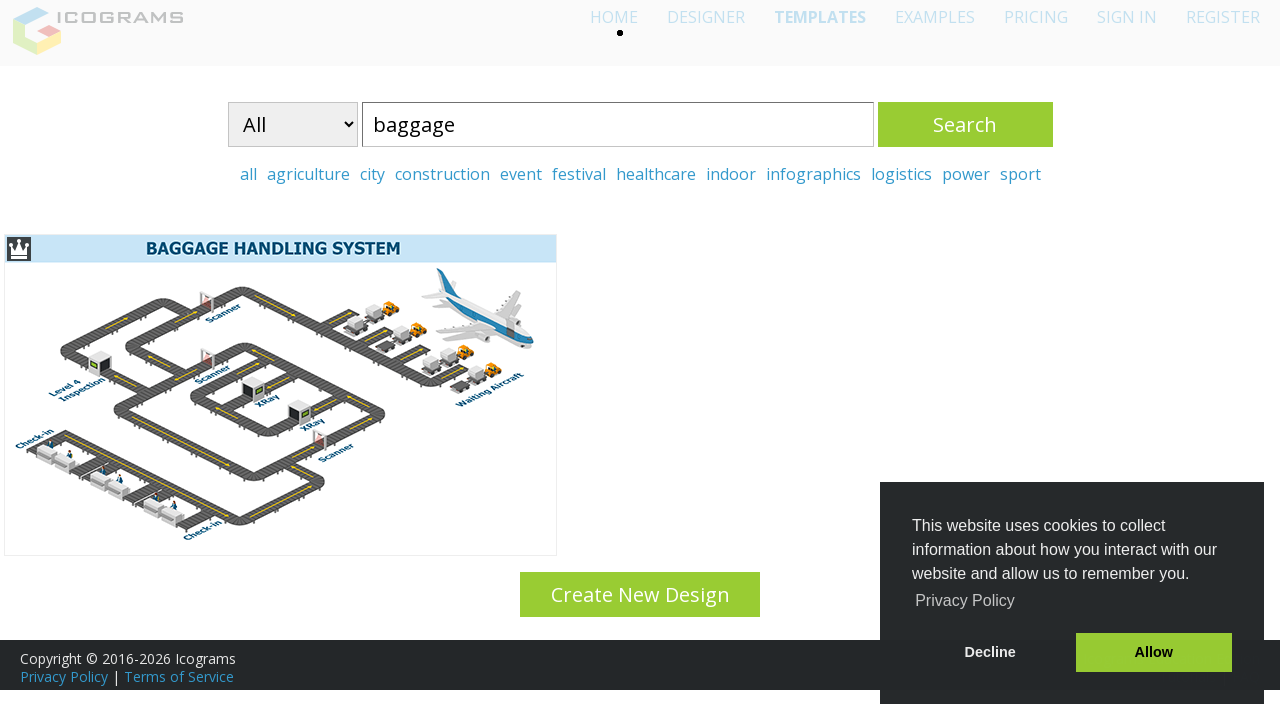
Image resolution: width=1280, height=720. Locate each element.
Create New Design (640, 594)
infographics (813, 174)
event (521, 174)
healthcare (656, 174)
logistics (901, 174)
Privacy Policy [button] (965, 600)
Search (965, 124)
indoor (731, 174)
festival (579, 174)
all (248, 174)
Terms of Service (179, 676)
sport (1020, 174)
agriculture (308, 174)
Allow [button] (1154, 652)
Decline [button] (990, 652)
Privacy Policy (64, 676)
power (966, 174)
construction (442, 174)
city (372, 174)
